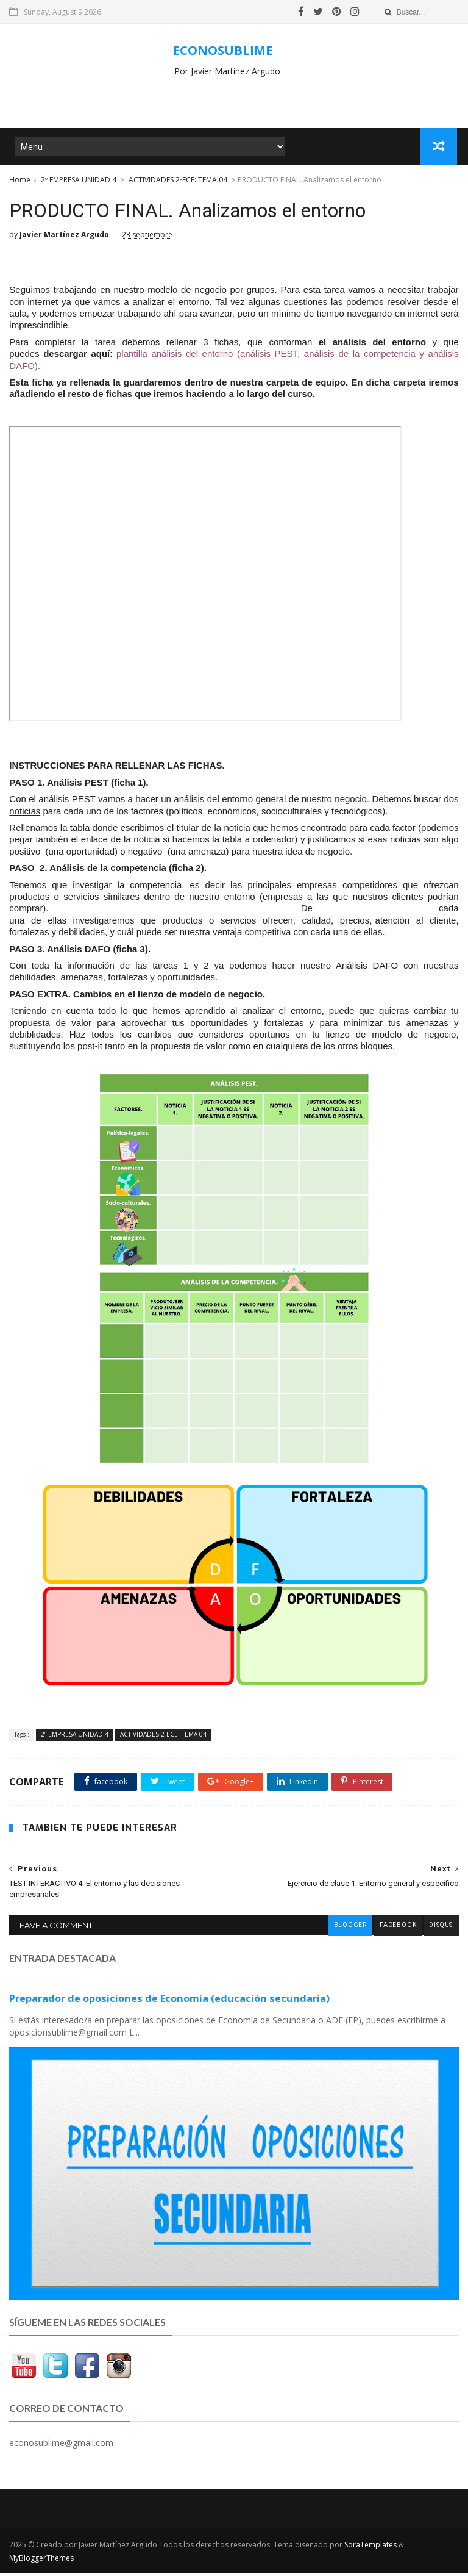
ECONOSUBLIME (222, 50)
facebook (397, 1929)
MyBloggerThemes (41, 2561)
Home (19, 182)
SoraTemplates (370, 2547)
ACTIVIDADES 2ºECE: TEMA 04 (178, 182)
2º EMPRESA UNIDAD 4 (78, 182)
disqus (440, 1929)
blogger (349, 1929)
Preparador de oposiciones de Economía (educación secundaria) (169, 2002)
